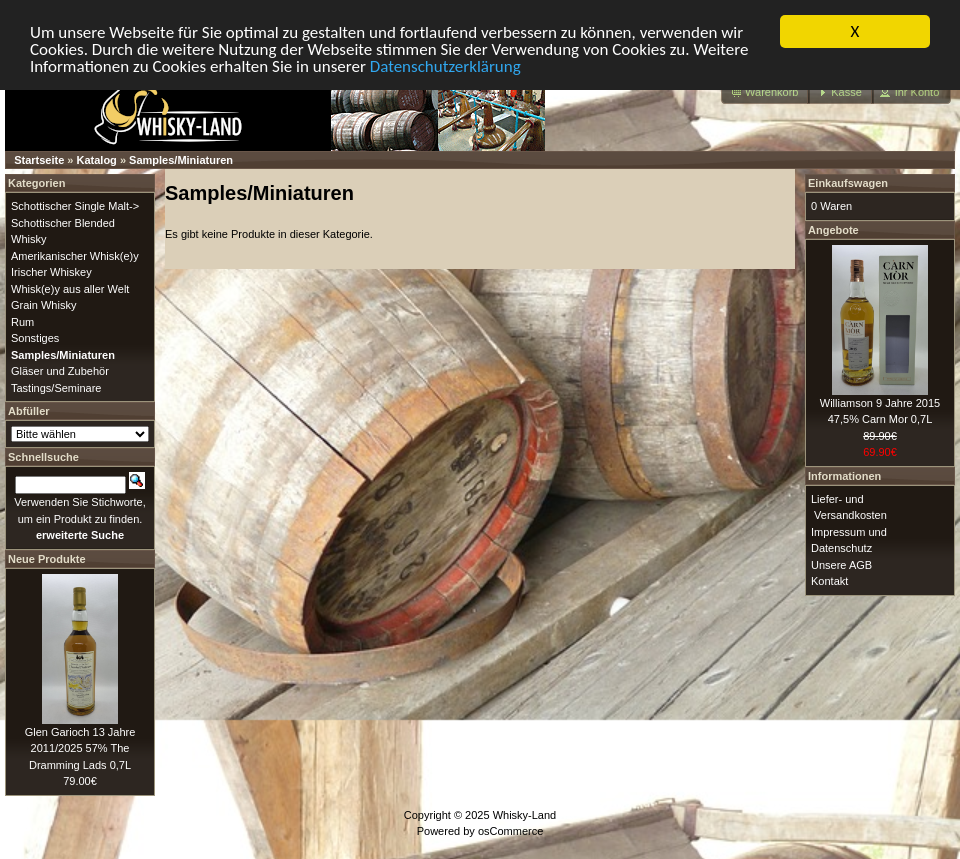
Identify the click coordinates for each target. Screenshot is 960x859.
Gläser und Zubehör (60, 371)
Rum (22, 321)
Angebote (833, 229)
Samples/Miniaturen (181, 160)
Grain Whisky (43, 305)
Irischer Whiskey (51, 272)
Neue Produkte (47, 558)
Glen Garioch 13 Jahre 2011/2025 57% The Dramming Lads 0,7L (80, 747)
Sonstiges (35, 338)
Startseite (39, 160)
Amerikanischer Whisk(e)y (75, 255)
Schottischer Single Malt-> (75, 206)
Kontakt (829, 581)
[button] (765, 92)
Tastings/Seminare (56, 387)
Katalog (97, 160)
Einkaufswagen (848, 183)
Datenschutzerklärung (445, 65)
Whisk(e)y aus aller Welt (70, 288)
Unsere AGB (841, 564)
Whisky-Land (525, 814)
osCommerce (510, 831)
